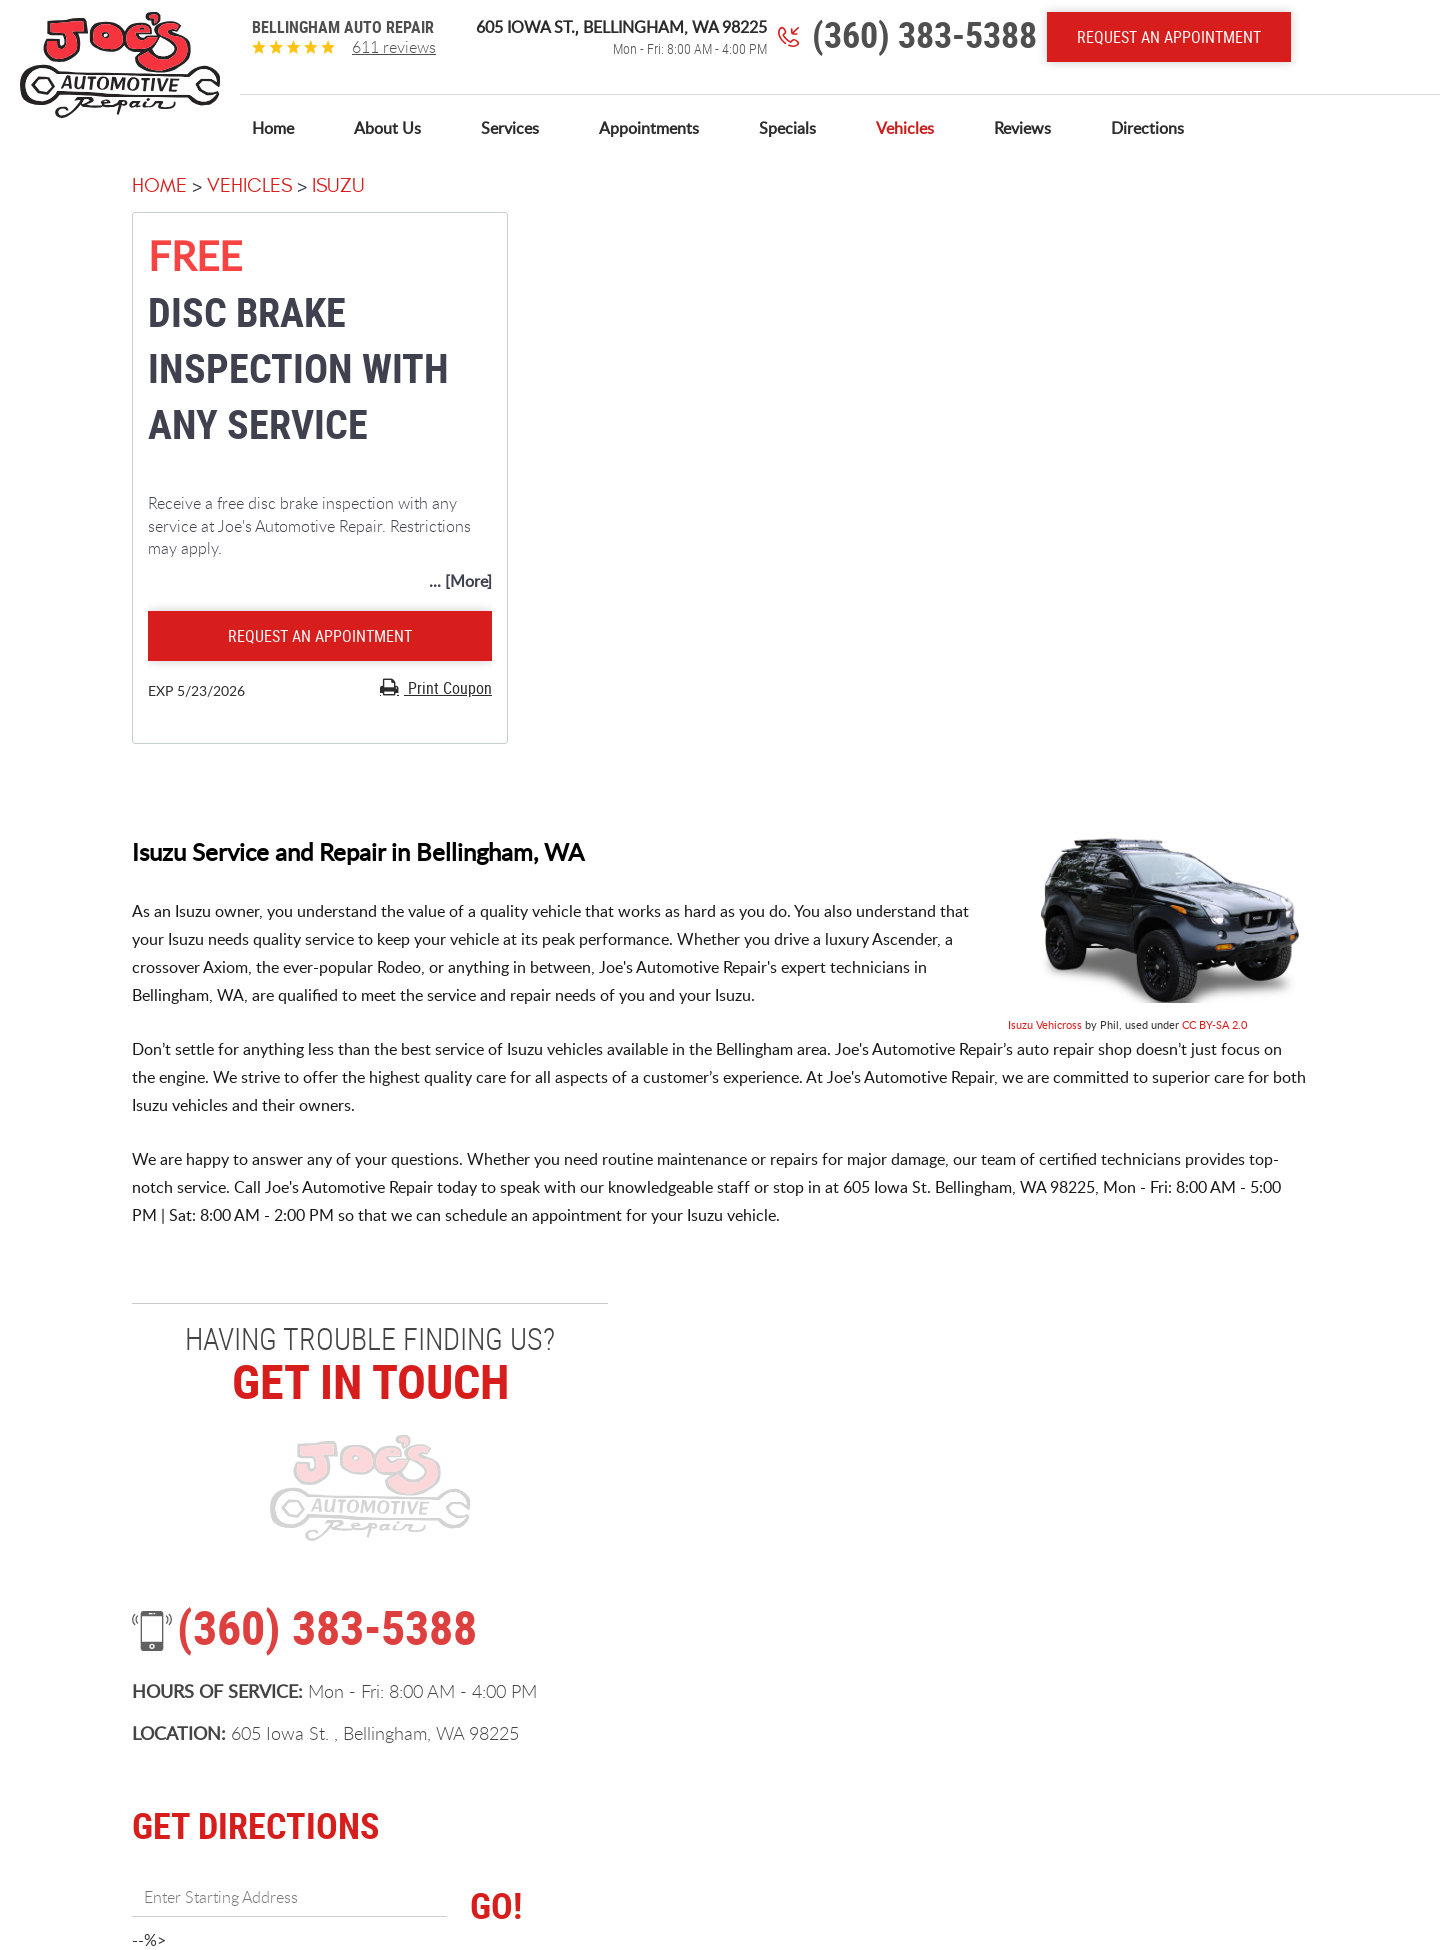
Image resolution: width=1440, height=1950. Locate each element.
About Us (387, 128)
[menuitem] (273, 128)
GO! (496, 1905)
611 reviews (394, 47)
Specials (787, 128)
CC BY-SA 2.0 (1214, 1024)
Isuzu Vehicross (1045, 1024)
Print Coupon (448, 688)
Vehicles (905, 128)
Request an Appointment (320, 636)
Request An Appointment (1169, 37)
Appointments (649, 128)
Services (510, 128)
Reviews (1022, 128)
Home (273, 128)
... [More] (460, 581)
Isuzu (338, 185)
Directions (1147, 128)
